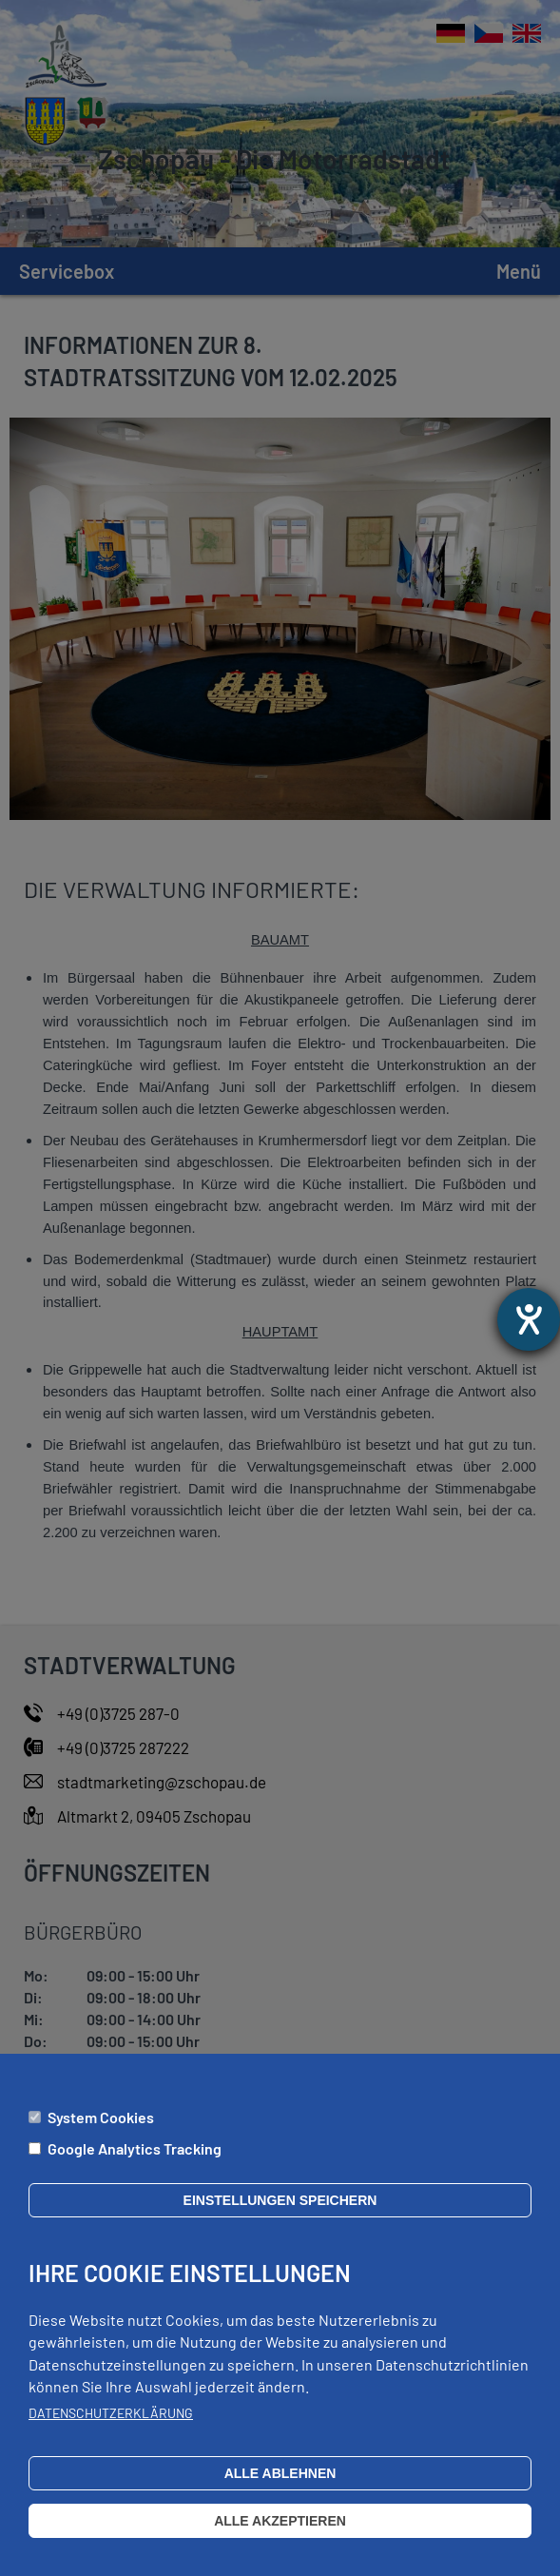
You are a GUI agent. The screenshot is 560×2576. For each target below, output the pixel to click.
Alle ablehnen (280, 2488)
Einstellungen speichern (280, 2215)
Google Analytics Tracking (135, 2164)
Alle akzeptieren (280, 2536)
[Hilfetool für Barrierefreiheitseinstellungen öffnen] (528, 1319)
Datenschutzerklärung (111, 2428)
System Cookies (101, 2132)
